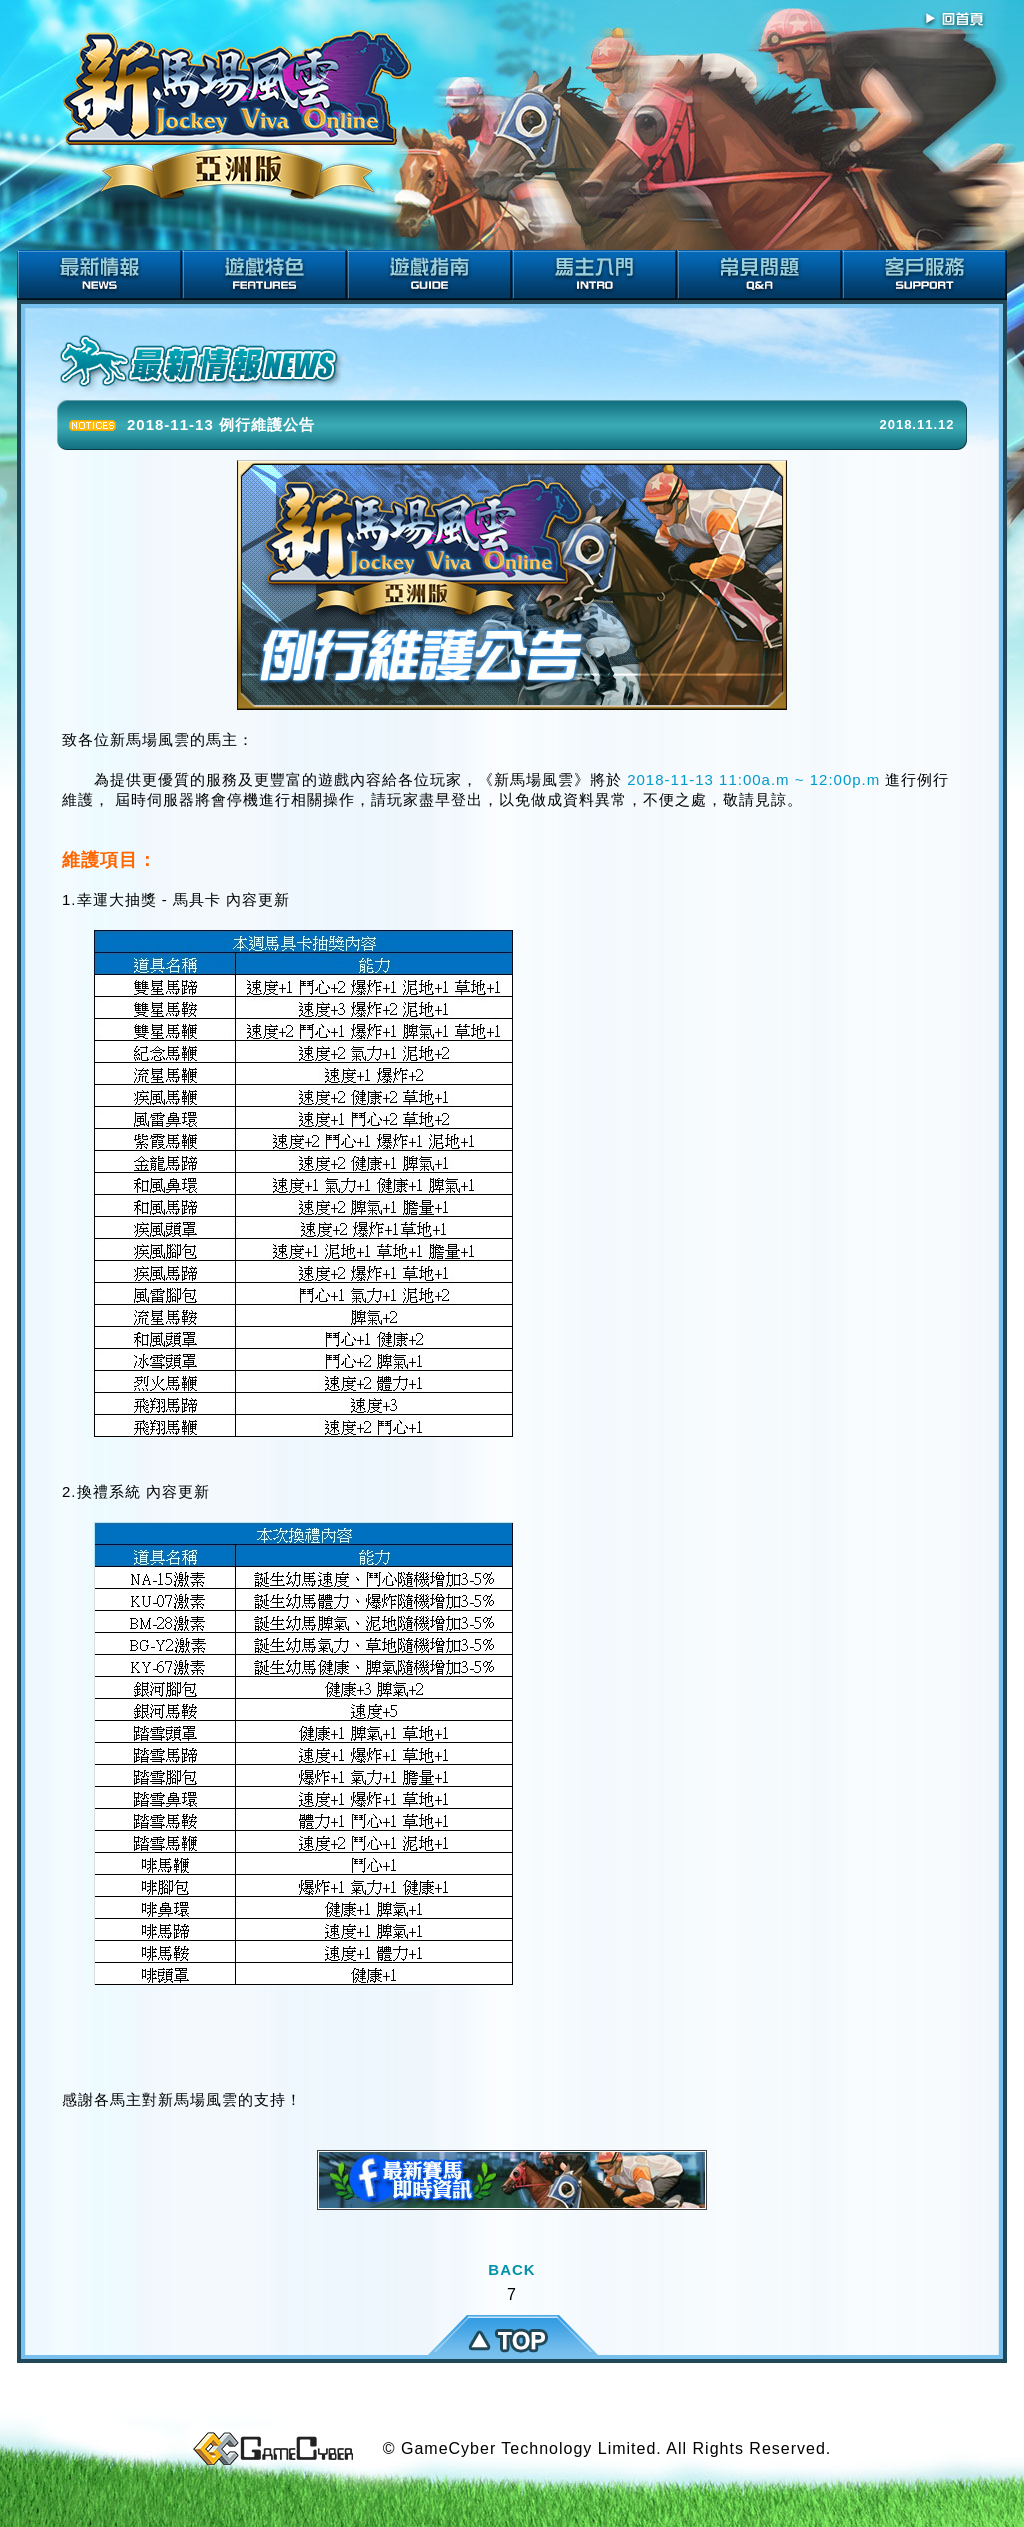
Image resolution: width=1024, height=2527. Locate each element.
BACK (511, 2269)
